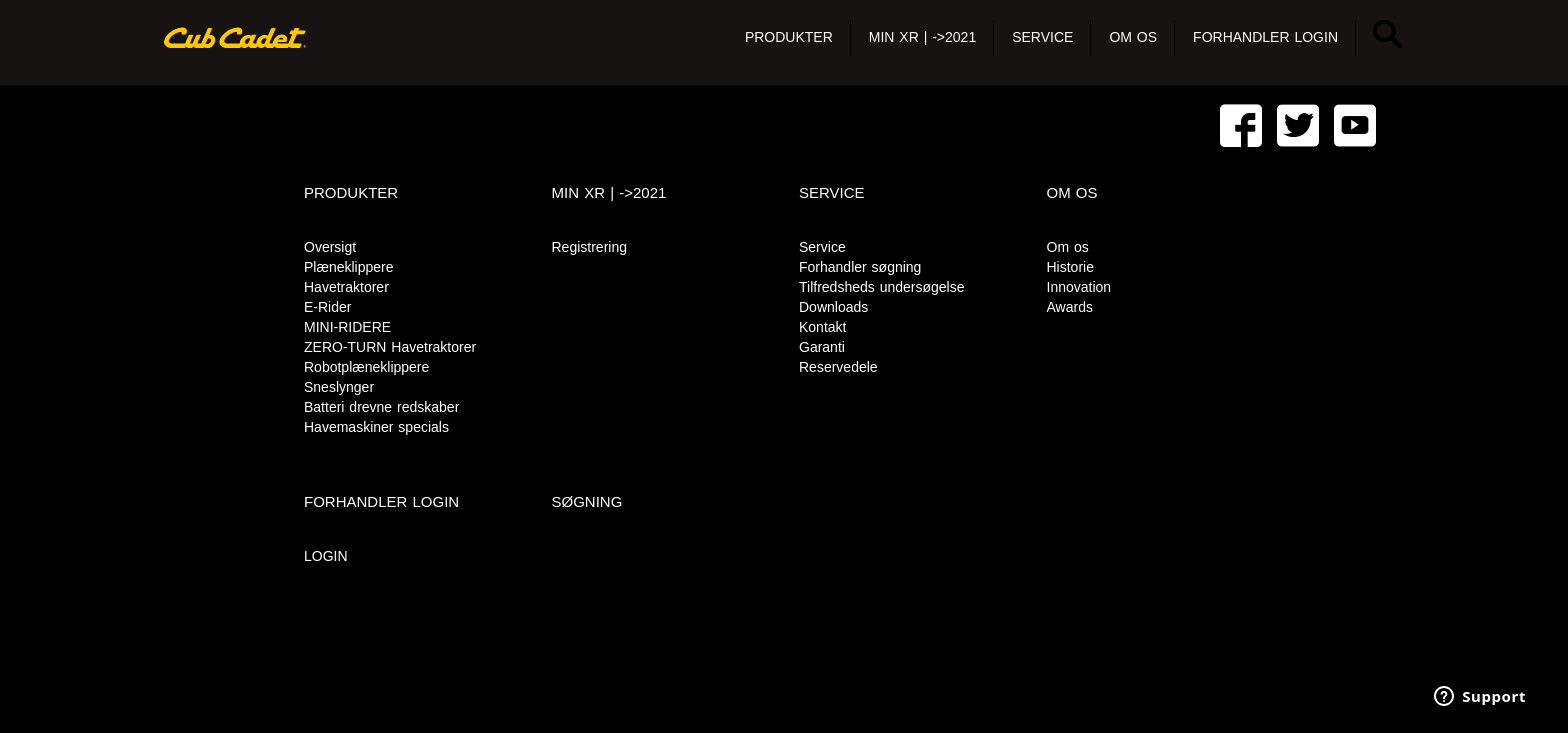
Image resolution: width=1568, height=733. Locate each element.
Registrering (589, 247)
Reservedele (838, 367)
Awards (1070, 307)
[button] (789, 38)
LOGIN (326, 556)
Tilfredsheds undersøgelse (881, 287)
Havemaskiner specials (376, 427)
